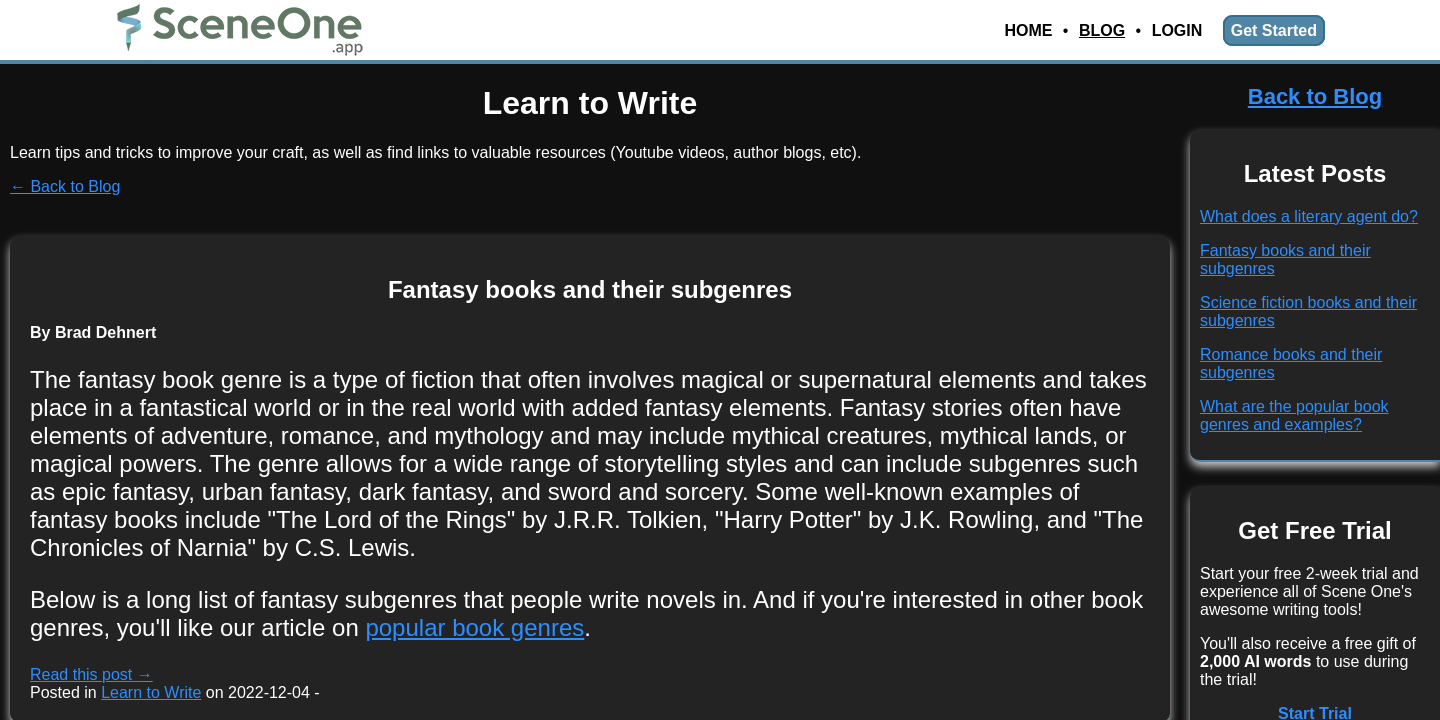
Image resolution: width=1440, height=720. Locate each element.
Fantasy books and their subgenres (590, 289)
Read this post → (91, 674)
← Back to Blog (65, 186)
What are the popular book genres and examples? (1294, 415)
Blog (1102, 30)
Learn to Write (151, 692)
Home (1028, 30)
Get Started (1274, 30)
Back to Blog (1315, 96)
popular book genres (474, 627)
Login (1177, 30)
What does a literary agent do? (1309, 216)
